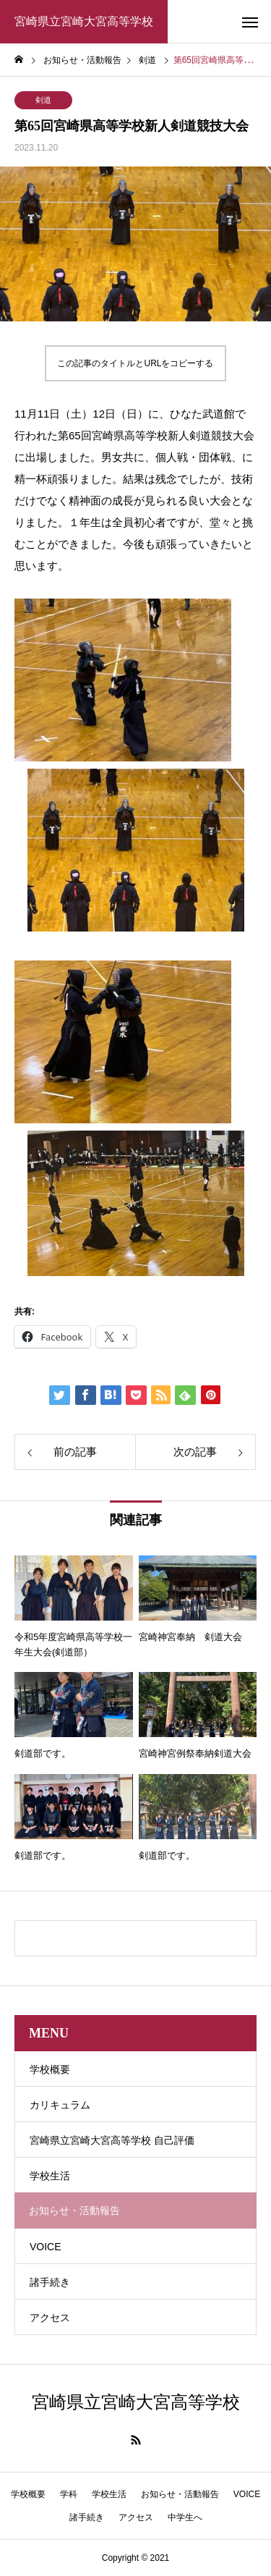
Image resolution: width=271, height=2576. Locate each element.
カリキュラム (60, 2105)
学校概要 (50, 2069)
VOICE (45, 2246)
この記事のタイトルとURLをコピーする (135, 363)
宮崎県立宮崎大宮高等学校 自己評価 (112, 2140)
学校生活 (50, 2176)
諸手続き (50, 2282)
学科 (68, 2494)
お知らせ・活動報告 (180, 2494)
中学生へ (185, 2517)
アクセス (50, 2317)
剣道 (43, 100)
